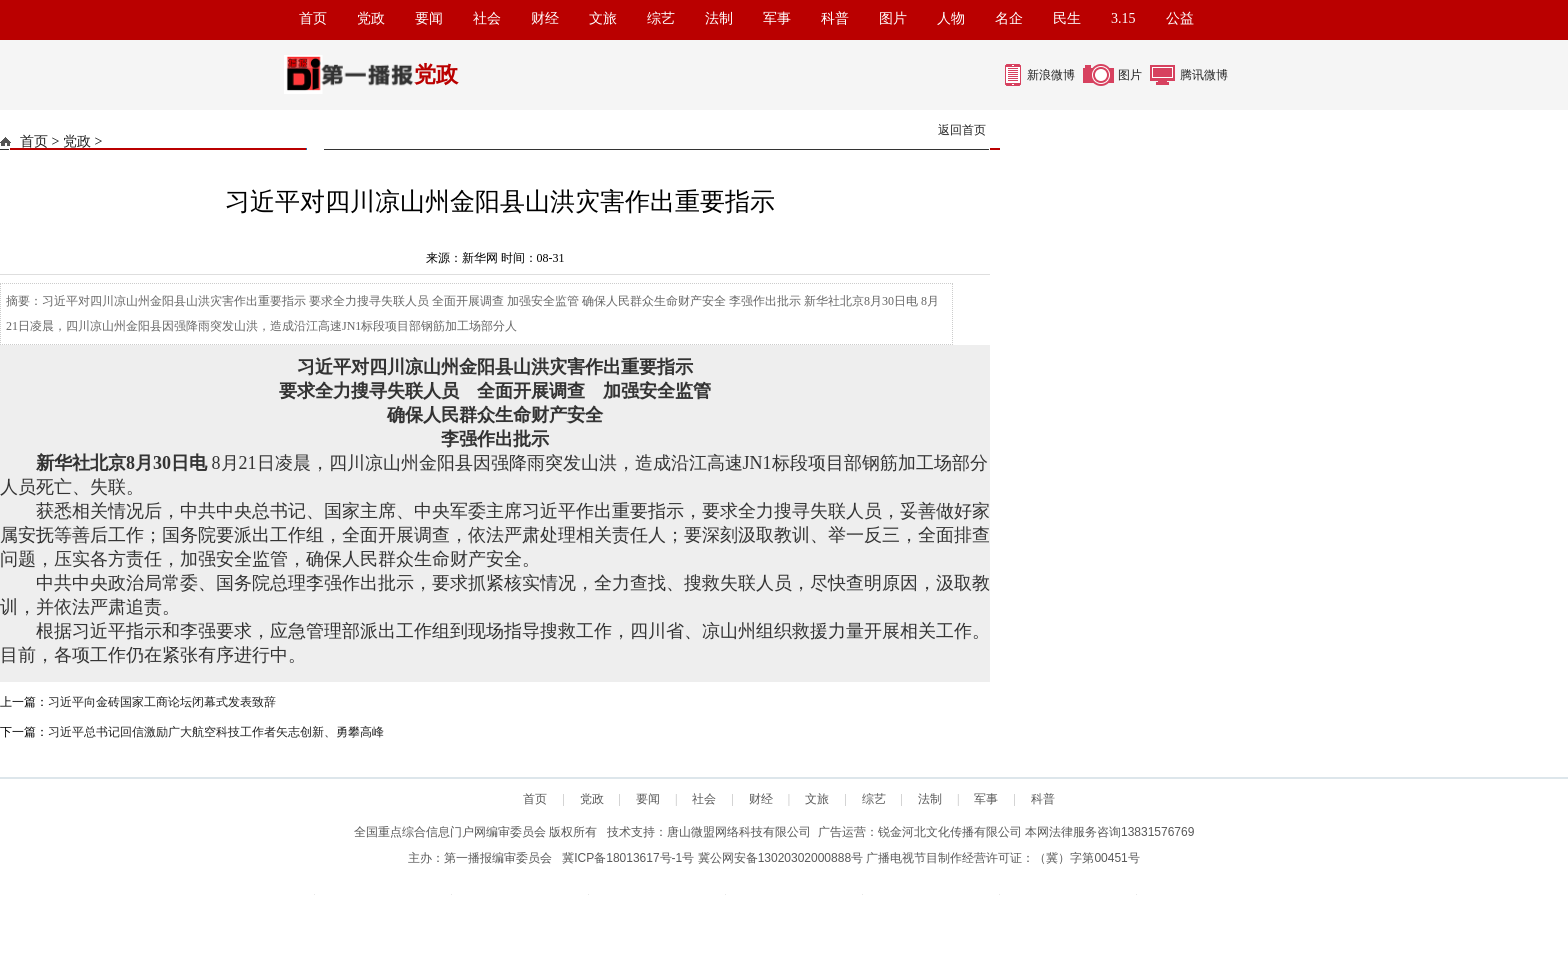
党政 (371, 18)
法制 (719, 18)
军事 (777, 18)
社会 (487, 18)
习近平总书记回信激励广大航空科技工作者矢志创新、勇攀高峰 (216, 732)
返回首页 (962, 130)
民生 (1067, 18)
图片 (893, 18)
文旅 (603, 18)
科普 (835, 18)
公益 (1180, 18)
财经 (545, 18)
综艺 (661, 18)
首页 (313, 18)
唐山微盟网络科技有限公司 (739, 832)
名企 (1009, 18)
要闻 (429, 18)
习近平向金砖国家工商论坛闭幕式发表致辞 (162, 702)
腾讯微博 (1204, 75)
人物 (951, 18)
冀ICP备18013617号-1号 (628, 858)
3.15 (1123, 18)
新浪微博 (1051, 75)
